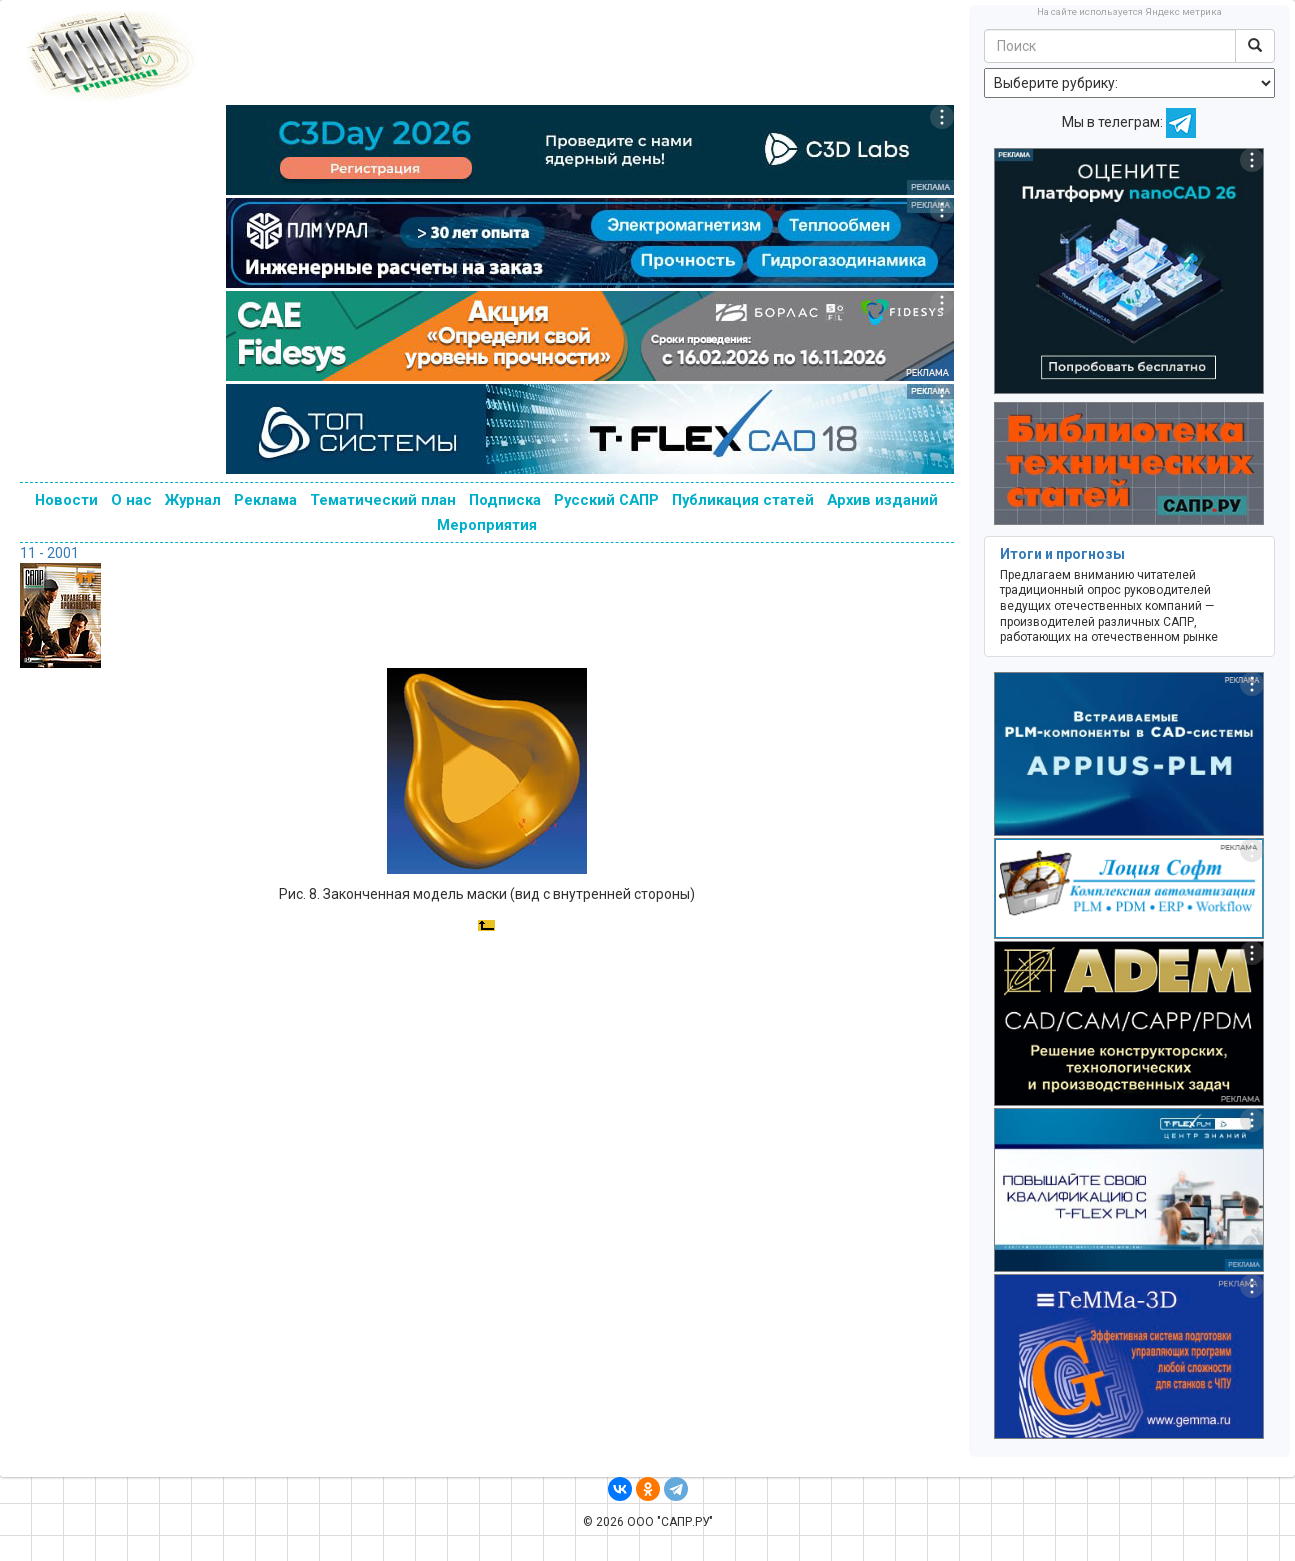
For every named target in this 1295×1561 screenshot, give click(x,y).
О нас (131, 500)
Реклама (265, 500)
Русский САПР (606, 500)
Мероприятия (487, 525)
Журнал (193, 500)
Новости (66, 500)
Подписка (505, 500)
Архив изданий (882, 500)
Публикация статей (743, 500)
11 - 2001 (49, 553)
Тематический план (383, 500)
